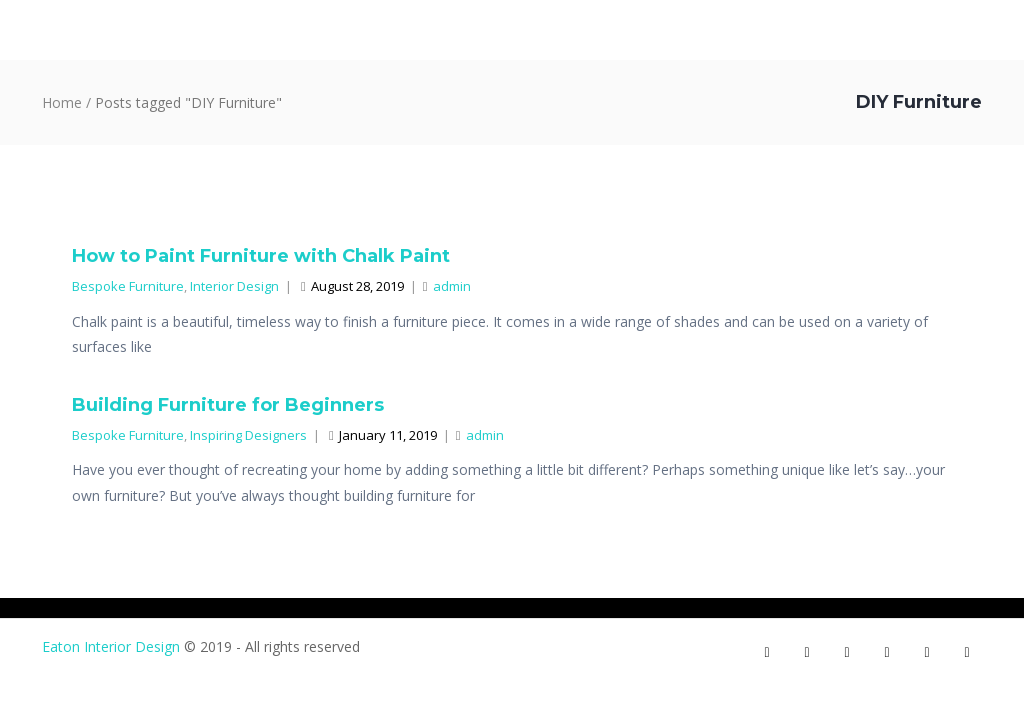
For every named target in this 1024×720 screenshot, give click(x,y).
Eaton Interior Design (111, 646)
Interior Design (234, 286)
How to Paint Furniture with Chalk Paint (261, 256)
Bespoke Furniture (128, 286)
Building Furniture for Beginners (228, 405)
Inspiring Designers (248, 435)
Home (62, 102)
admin (447, 286)
